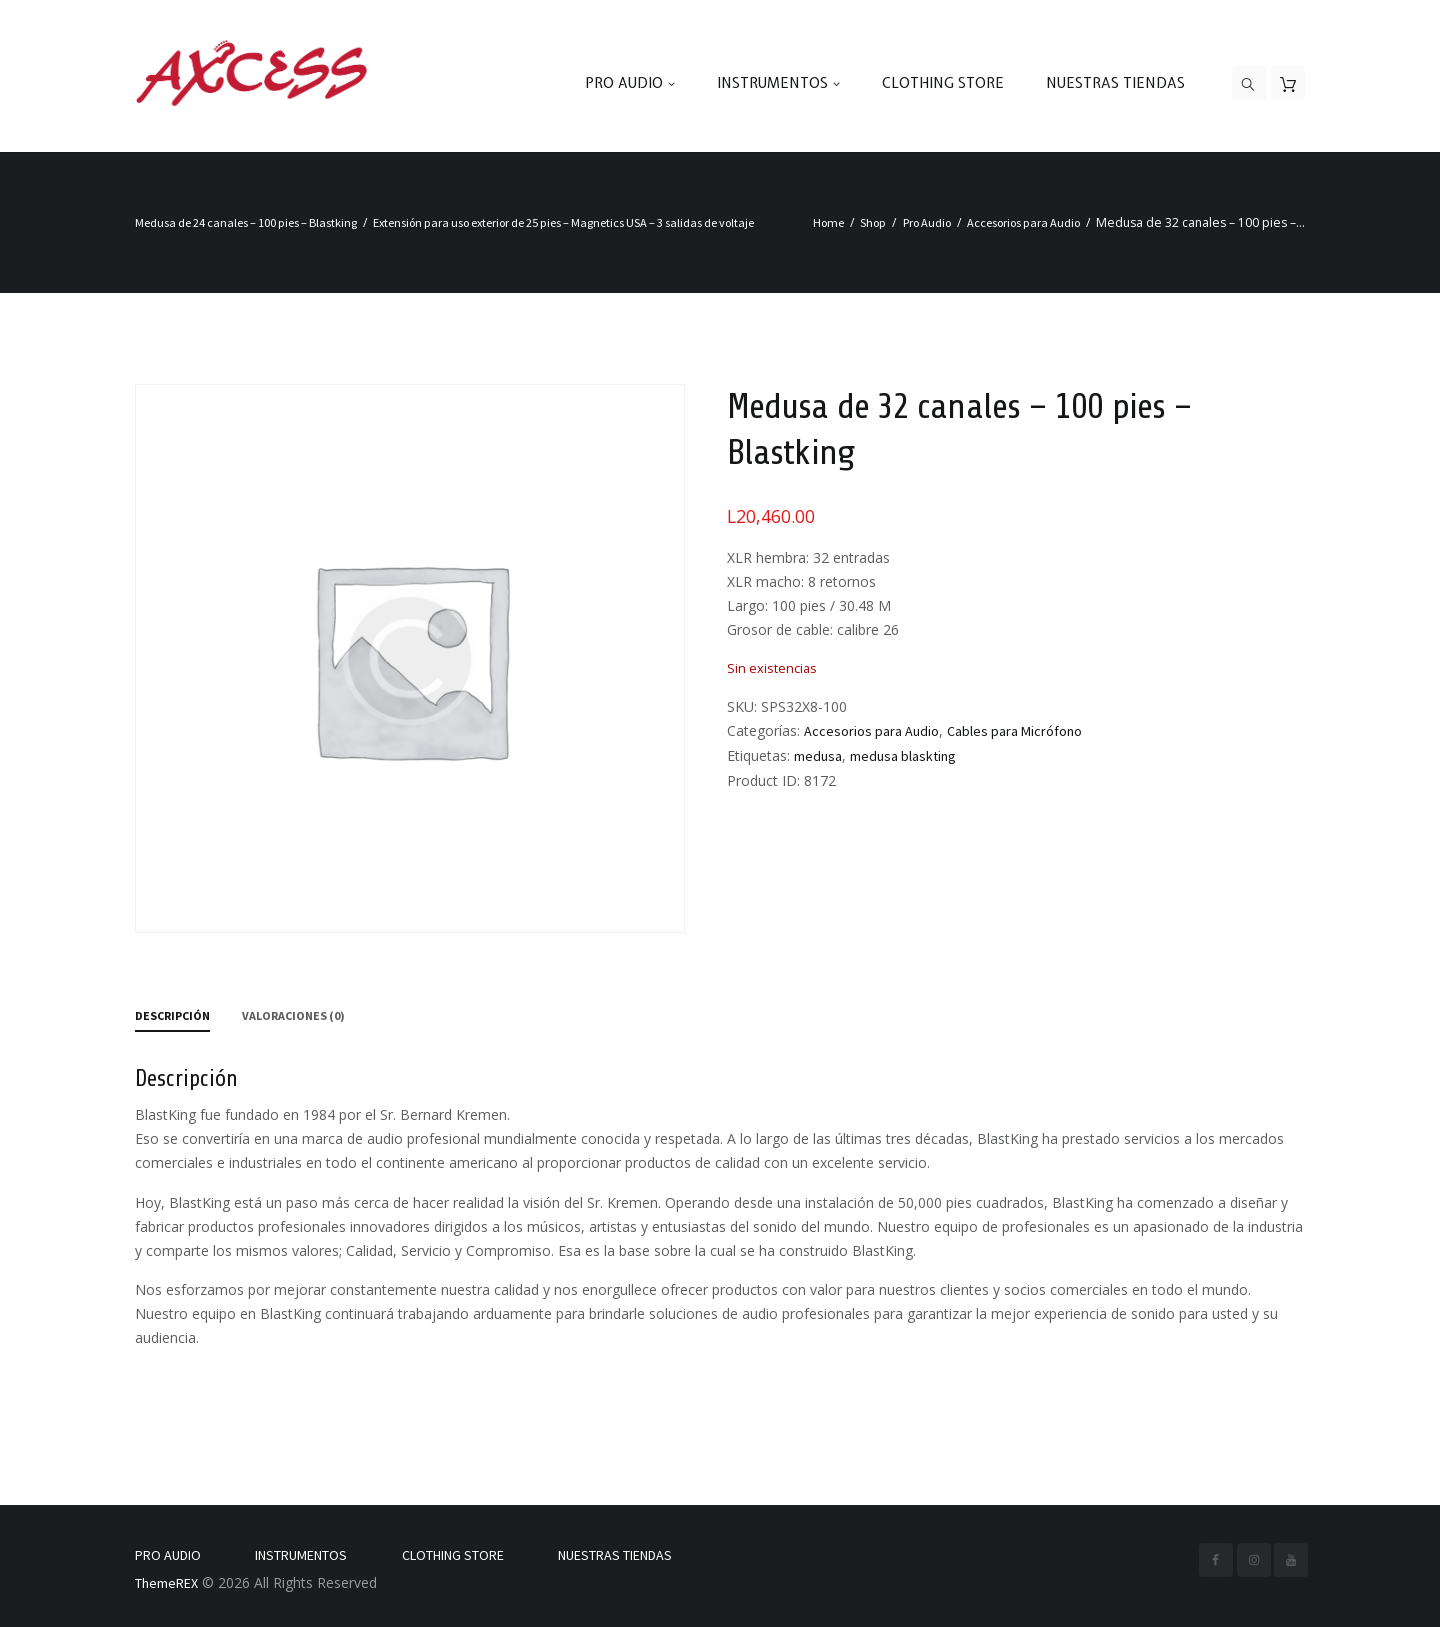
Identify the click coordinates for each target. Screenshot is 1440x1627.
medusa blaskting (903, 756)
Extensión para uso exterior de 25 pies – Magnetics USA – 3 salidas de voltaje (563, 222)
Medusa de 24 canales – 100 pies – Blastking (246, 222)
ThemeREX (166, 1583)
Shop (873, 222)
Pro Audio (927, 222)
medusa (818, 756)
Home (828, 222)
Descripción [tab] (172, 1015)
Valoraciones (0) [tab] (293, 1015)
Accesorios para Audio (1023, 222)
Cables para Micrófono (1014, 731)
